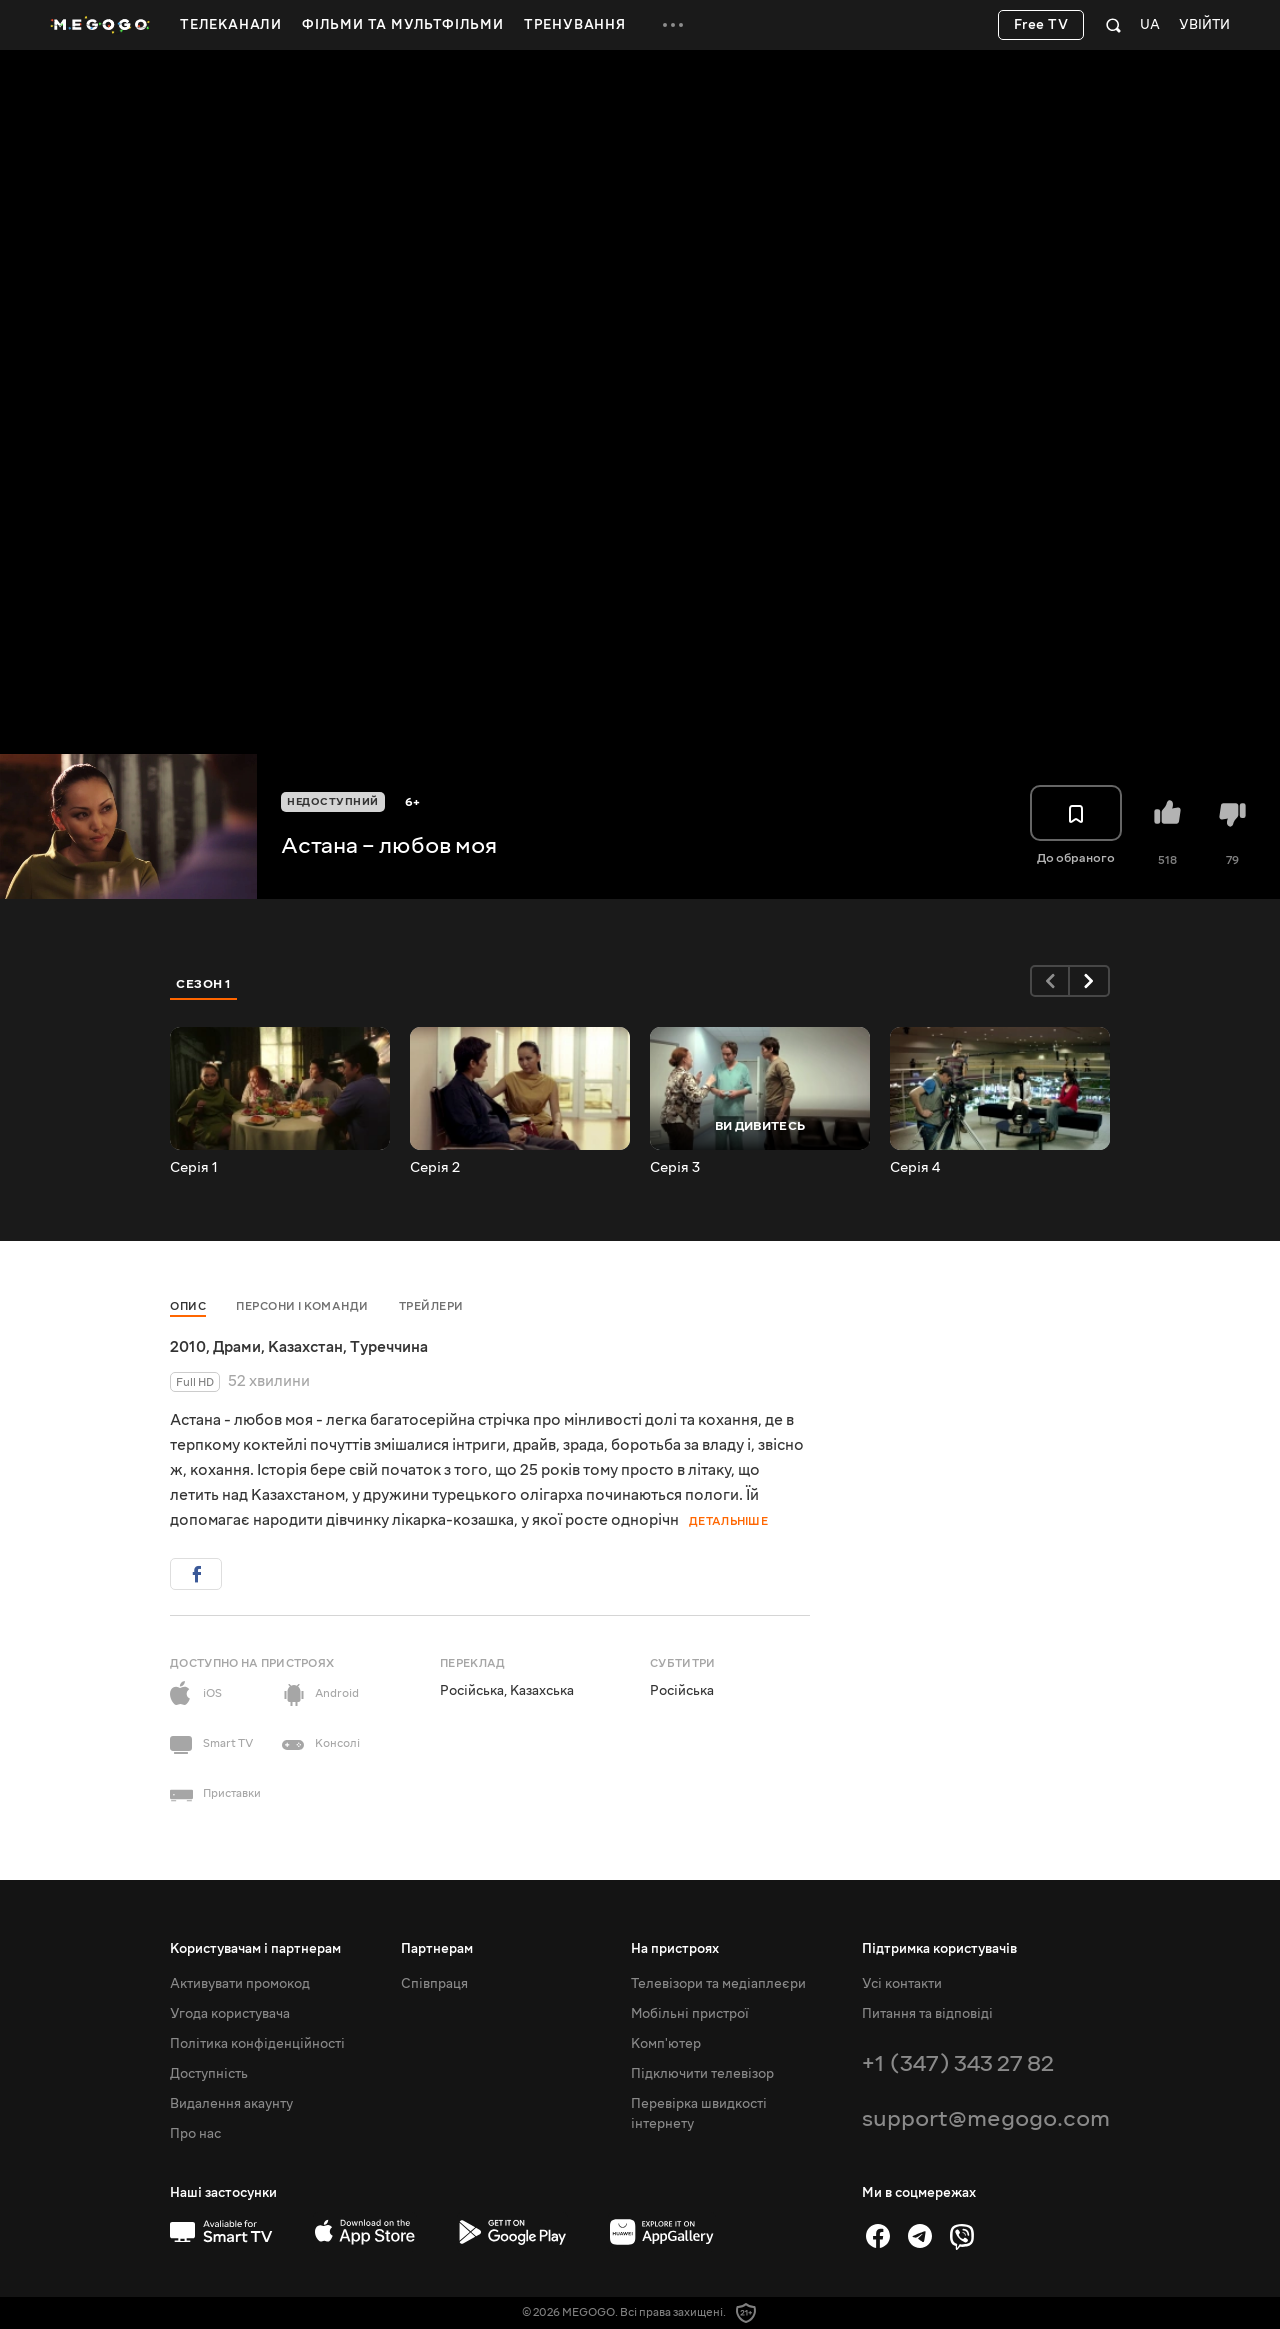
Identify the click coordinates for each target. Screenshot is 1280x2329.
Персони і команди (302, 1306)
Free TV (1041, 25)
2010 (188, 1347)
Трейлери (431, 1306)
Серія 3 (675, 1168)
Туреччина (389, 1347)
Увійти (1204, 25)
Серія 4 (915, 1168)
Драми (237, 1347)
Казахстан (305, 1347)
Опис (188, 1306)
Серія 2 (435, 1168)
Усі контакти (902, 1984)
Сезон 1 (204, 984)
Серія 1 (194, 1168)
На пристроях (675, 1949)
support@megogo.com (986, 2118)
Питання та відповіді (927, 2014)
